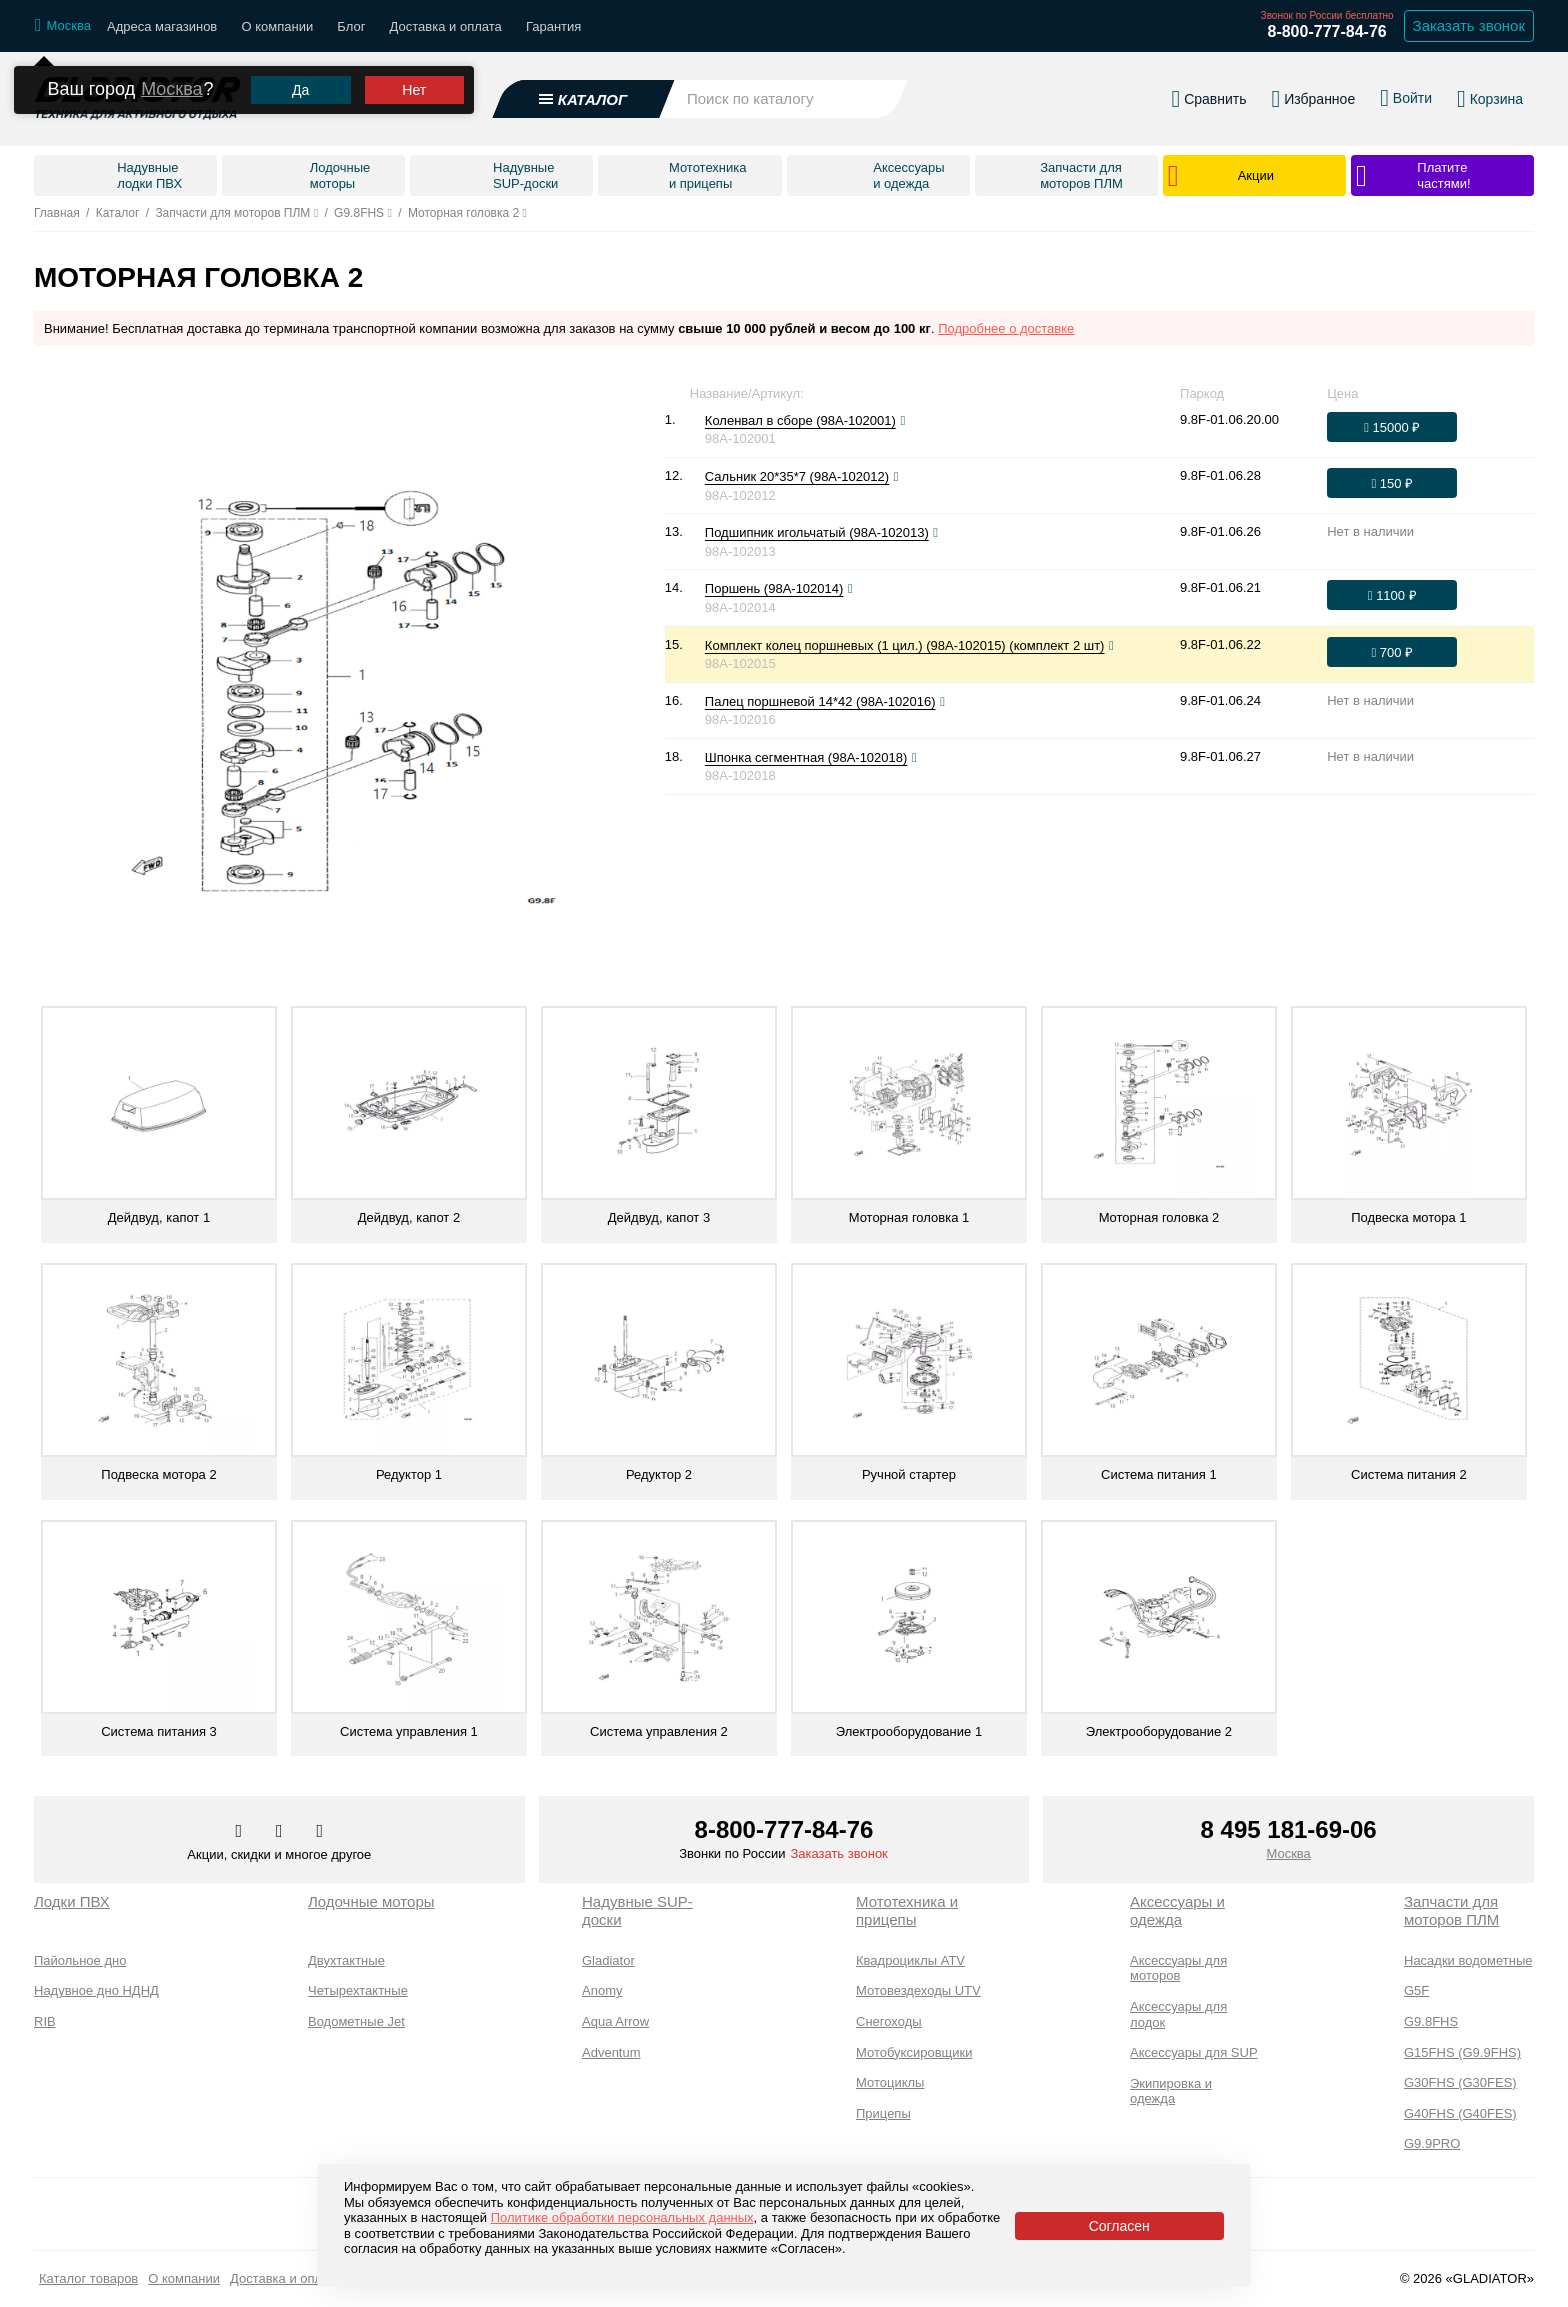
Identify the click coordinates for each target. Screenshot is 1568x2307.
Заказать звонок (838, 1853)
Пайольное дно (80, 1960)
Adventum (611, 2052)
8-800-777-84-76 (1326, 31)
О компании (277, 26)
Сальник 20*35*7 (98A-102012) (797, 476)
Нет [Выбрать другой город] (414, 70)
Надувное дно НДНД (96, 1990)
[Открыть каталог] (584, 89)
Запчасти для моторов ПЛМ (1451, 1910)
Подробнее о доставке (1006, 328)
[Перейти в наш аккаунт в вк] (241, 1832)
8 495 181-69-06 (1289, 1829)
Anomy (602, 1990)
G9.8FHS (1431, 2021)
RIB (45, 2021)
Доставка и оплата (446, 26)
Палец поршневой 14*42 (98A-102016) (820, 701)
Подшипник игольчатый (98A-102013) (817, 532)
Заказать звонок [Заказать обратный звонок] (1469, 25)
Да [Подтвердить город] (300, 70)
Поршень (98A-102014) (774, 588)
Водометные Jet (356, 2021)
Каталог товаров (88, 2278)
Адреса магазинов (162, 26)
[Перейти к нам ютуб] (320, 1832)
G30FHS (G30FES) (1460, 2082)
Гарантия (553, 26)
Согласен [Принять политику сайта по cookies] (1119, 2226)
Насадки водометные (1468, 1960)
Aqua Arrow (615, 2021)
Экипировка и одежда (1171, 2091)
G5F (1416, 1990)
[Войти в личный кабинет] (1406, 88)
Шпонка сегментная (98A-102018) (806, 757)
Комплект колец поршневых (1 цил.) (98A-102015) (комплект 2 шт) (905, 645)
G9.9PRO (1432, 2143)
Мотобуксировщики (914, 2052)
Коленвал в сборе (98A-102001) (800, 420)
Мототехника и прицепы (907, 1910)
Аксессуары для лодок (1178, 2014)
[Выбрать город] (63, 26)
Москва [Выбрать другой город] (171, 69)
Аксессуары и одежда (1177, 1910)
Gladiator (608, 1960)
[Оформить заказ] (1392, 427)
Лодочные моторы (371, 1901)
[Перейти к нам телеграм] (281, 1832)
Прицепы (883, 2113)
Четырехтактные (358, 1990)
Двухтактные (346, 1960)
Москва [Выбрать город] (1288, 1853)
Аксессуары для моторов (1178, 1968)
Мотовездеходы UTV (918, 1990)
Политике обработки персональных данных (622, 2217)
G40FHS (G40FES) (1460, 2113)
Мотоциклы (890, 2082)
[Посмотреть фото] (902, 421)
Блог (351, 26)
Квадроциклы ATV (910, 1960)
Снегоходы (889, 2021)
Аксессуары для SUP (1194, 2052)
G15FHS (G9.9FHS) (1462, 2052)
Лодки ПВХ (72, 1901)
